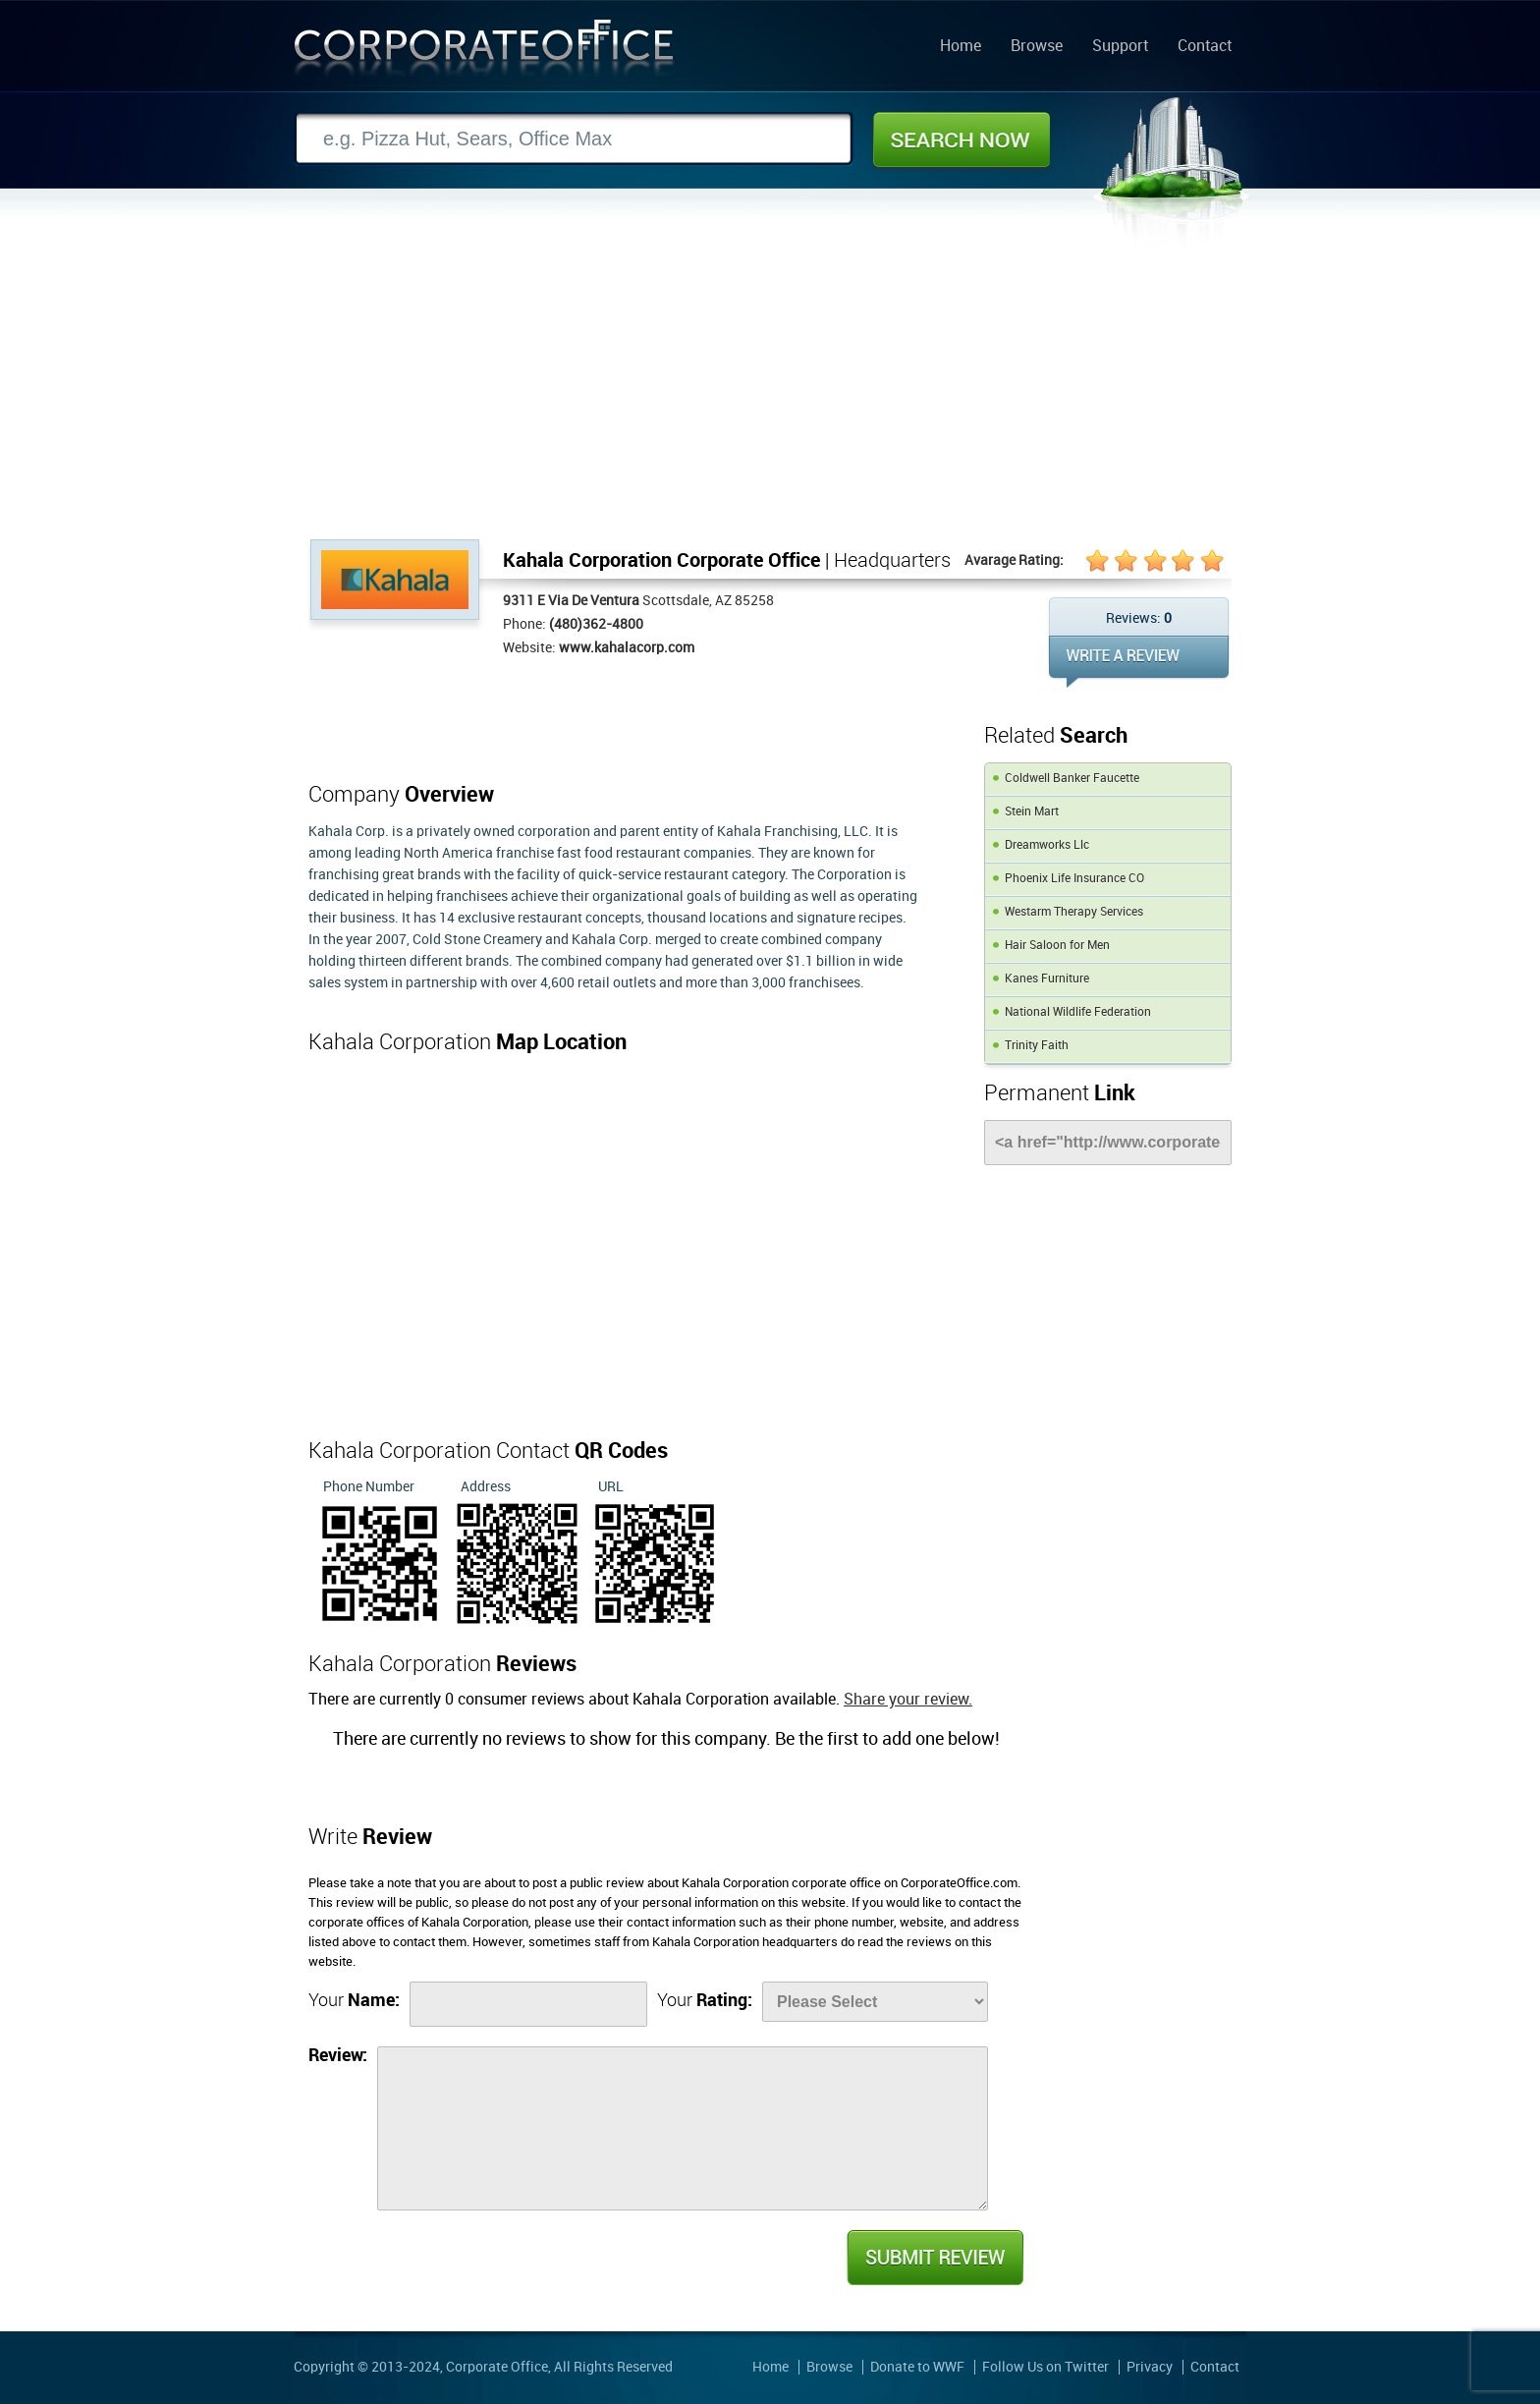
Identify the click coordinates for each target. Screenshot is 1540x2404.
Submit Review (934, 2257)
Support (1120, 47)
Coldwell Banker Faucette (1072, 778)
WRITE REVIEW (1139, 662)
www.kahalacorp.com (626, 648)
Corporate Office (484, 52)
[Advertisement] (770, 392)
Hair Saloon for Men (1057, 945)
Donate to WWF (917, 2367)
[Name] (528, 2004)
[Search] (573, 139)
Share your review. (908, 1700)
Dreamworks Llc (1047, 845)
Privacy (1150, 2367)
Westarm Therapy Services (1074, 912)
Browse (1037, 47)
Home (960, 47)
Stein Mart (1032, 812)
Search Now (961, 139)
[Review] (682, 2128)
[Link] (1108, 1142)
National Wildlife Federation (1078, 1012)
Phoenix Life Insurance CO (1074, 878)
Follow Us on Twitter (1045, 2367)
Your (354, 2000)
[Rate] (875, 2002)
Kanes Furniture (1047, 979)
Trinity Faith (1037, 1045)
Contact (1205, 47)
